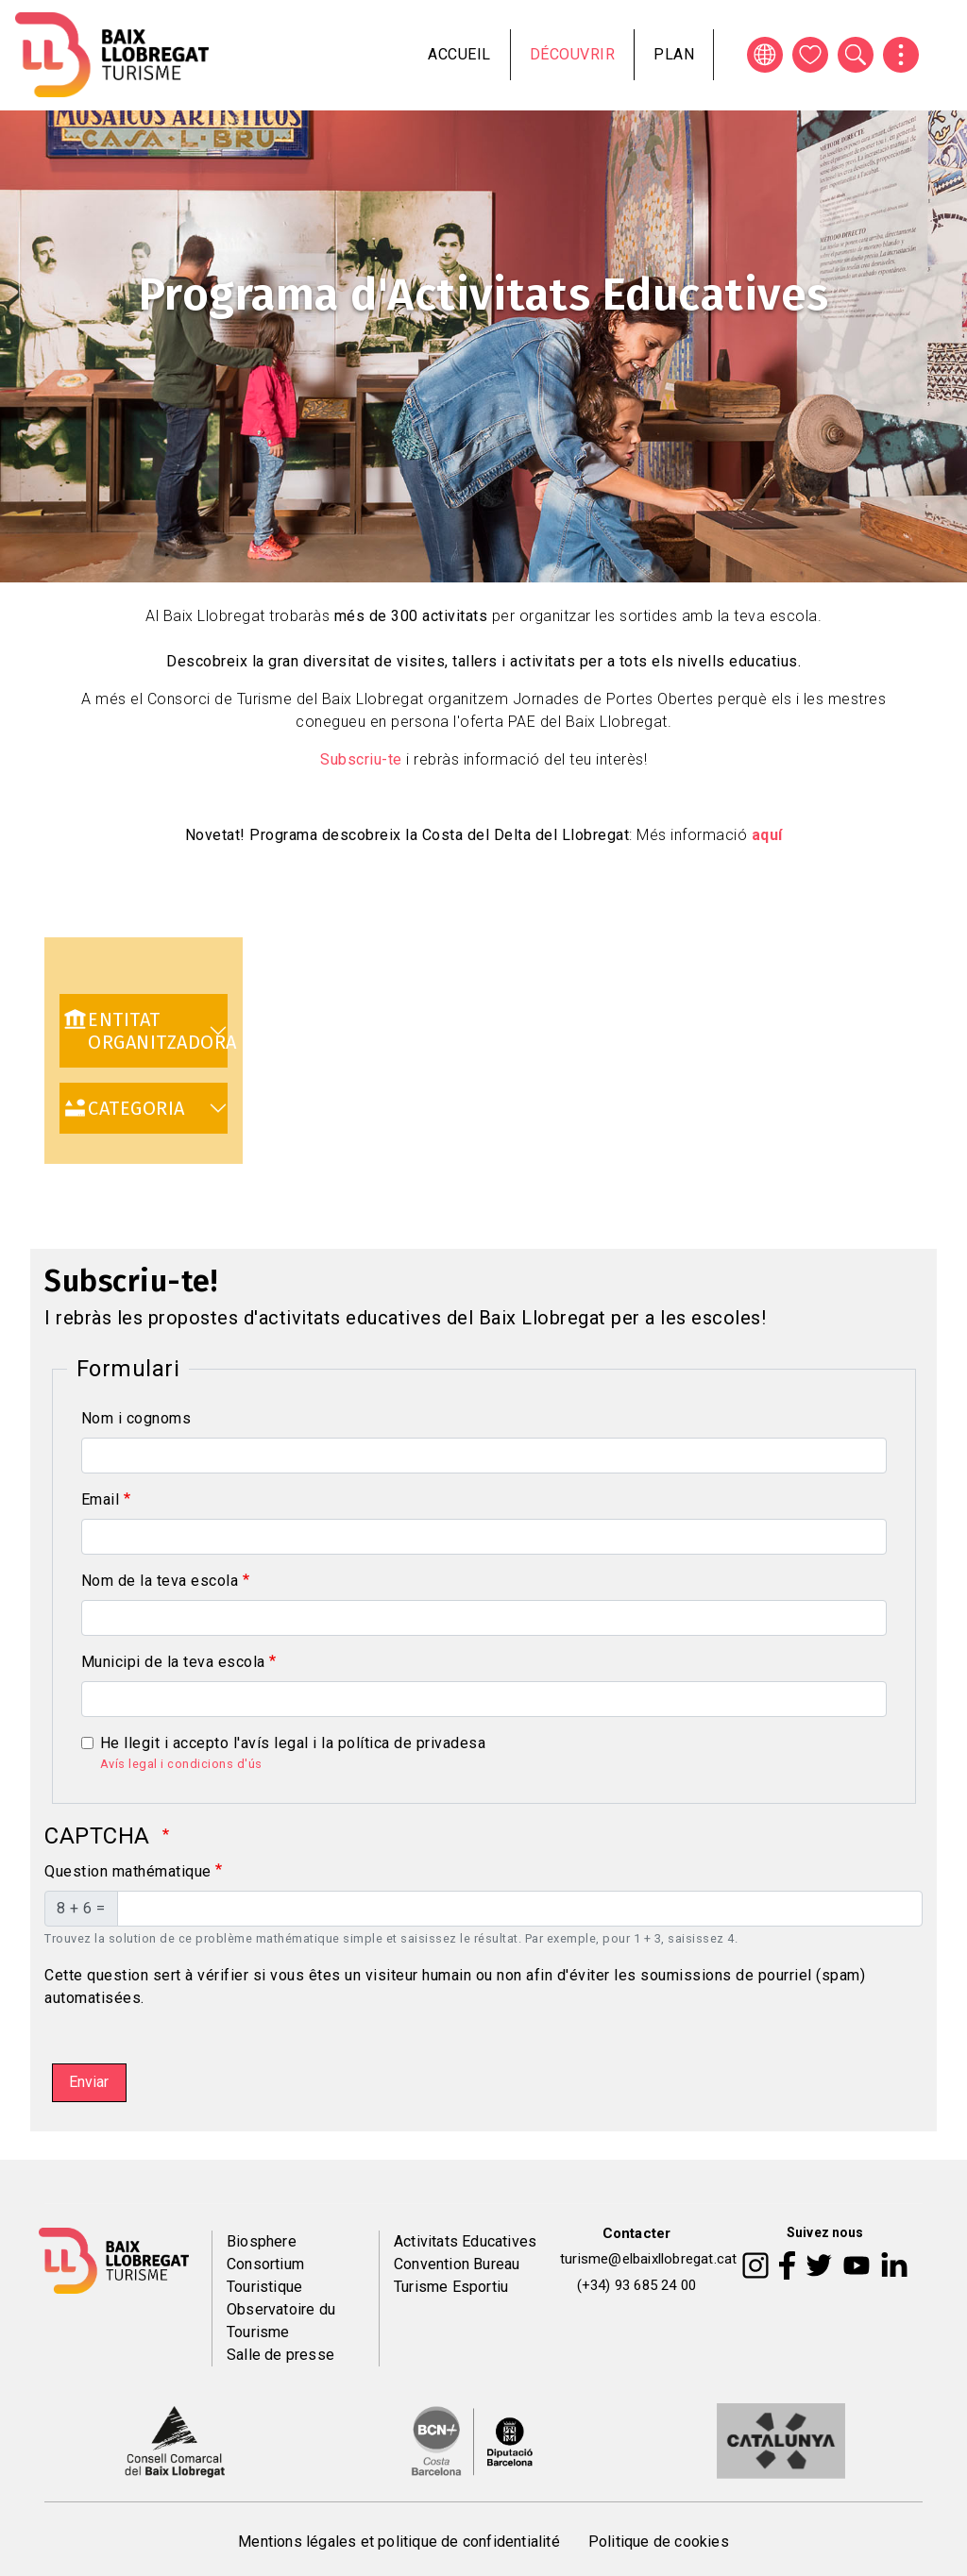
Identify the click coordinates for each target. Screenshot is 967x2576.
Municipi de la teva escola (173, 1662)
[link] (143, 1030)
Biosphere (262, 2241)
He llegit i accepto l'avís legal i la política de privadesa (293, 1743)
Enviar (89, 2082)
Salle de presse (280, 2355)
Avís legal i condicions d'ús (181, 1764)
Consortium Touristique (265, 2275)
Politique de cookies (658, 2542)
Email (100, 1499)
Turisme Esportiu (451, 2287)
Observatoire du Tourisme (281, 2320)
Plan (673, 54)
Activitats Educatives (465, 2241)
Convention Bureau (456, 2264)
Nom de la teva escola (160, 1581)
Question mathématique (128, 1871)
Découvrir (573, 54)
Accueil (459, 54)
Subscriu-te (361, 759)
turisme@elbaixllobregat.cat (648, 2258)
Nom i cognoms (136, 1418)
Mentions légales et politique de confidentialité (399, 2542)
